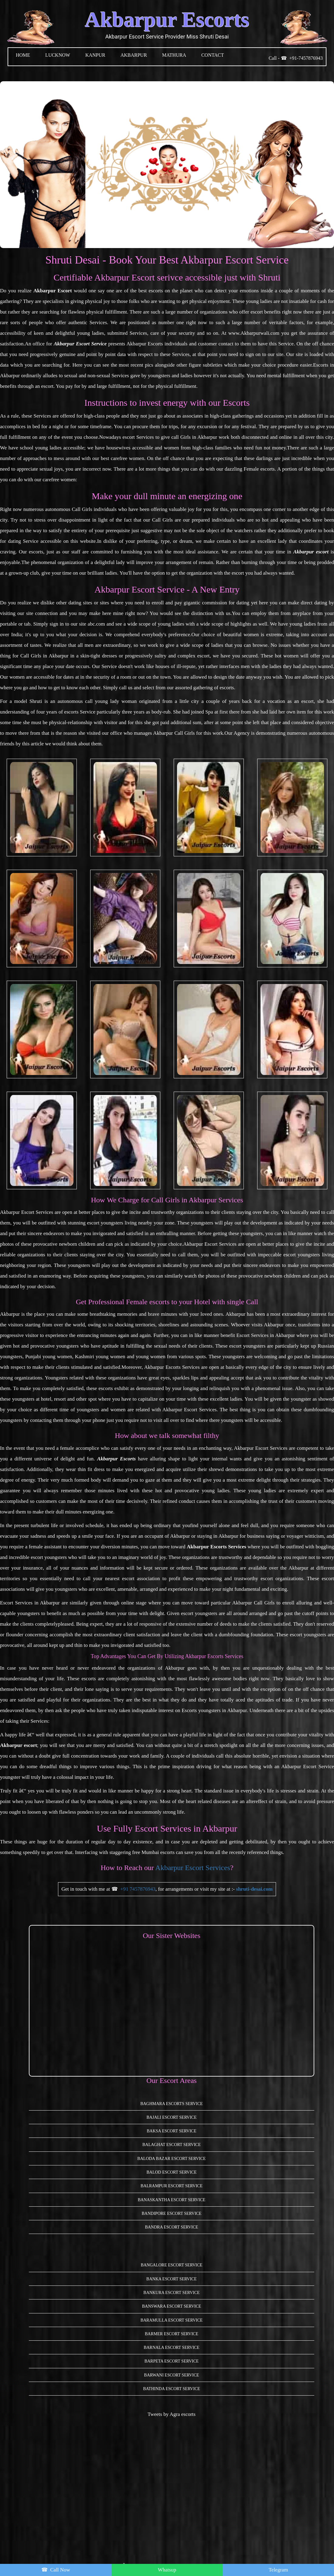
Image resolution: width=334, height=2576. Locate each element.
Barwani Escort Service (171, 2375)
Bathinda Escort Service (171, 2388)
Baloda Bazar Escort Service (171, 2158)
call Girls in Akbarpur (194, 437)
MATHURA (174, 55)
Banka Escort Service (171, 2279)
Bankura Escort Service (171, 2292)
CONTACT (212, 55)
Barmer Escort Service (171, 2334)
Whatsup (167, 2570)
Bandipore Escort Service (172, 2213)
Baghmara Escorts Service (171, 2103)
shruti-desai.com (254, 1889)
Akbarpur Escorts (167, 19)
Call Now (60, 2570)
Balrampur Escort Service (172, 2186)
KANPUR (95, 55)
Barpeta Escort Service (172, 2361)
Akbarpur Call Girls (253, 1603)
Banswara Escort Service (171, 2306)
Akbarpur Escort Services (26, 1212)
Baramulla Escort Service (172, 2320)
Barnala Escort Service (171, 2347)
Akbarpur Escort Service (307, 1766)
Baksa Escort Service (171, 2131)
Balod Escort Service (171, 2172)
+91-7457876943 (306, 58)
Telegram (278, 2570)
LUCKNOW (57, 55)
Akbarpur (134, 55)
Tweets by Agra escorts (172, 2414)
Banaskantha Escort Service (172, 2200)
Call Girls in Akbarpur (44, 656)
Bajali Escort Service (171, 2117)
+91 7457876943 (137, 1889)
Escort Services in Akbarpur (265, 1335)
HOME (23, 55)
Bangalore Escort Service (171, 2265)
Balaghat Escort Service (171, 2144)
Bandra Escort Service (171, 2227)
